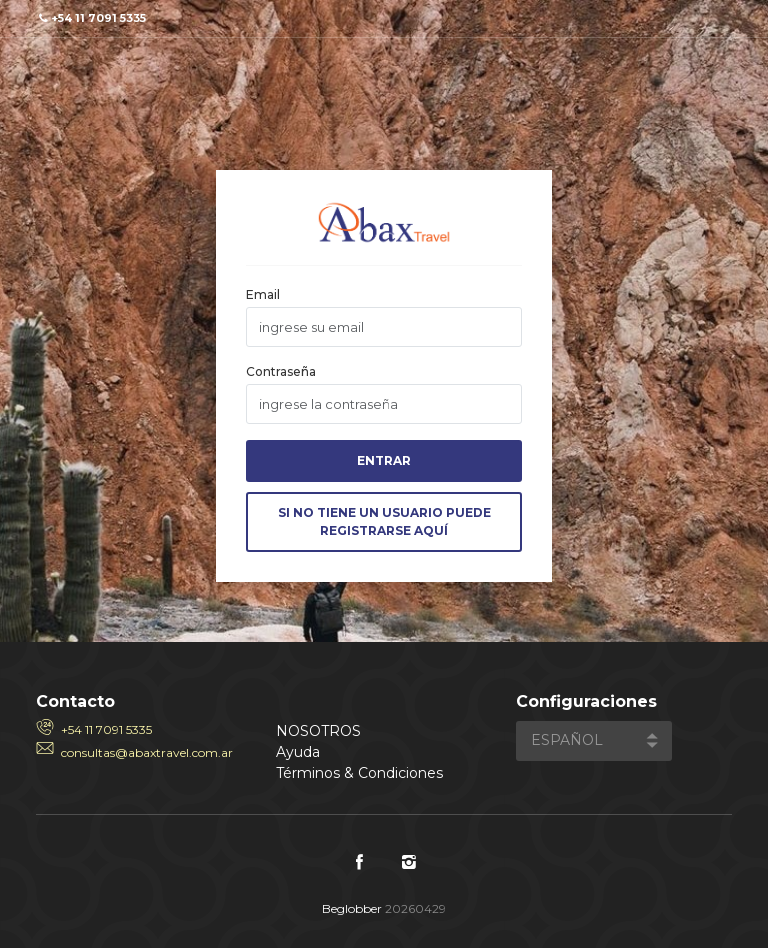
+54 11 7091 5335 (106, 729)
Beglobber (352, 908)
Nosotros (318, 731)
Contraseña (281, 371)
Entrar (384, 460)
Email (263, 294)
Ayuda (298, 752)
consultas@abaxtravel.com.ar (147, 752)
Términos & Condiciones (359, 773)
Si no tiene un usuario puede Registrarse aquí (384, 521)
